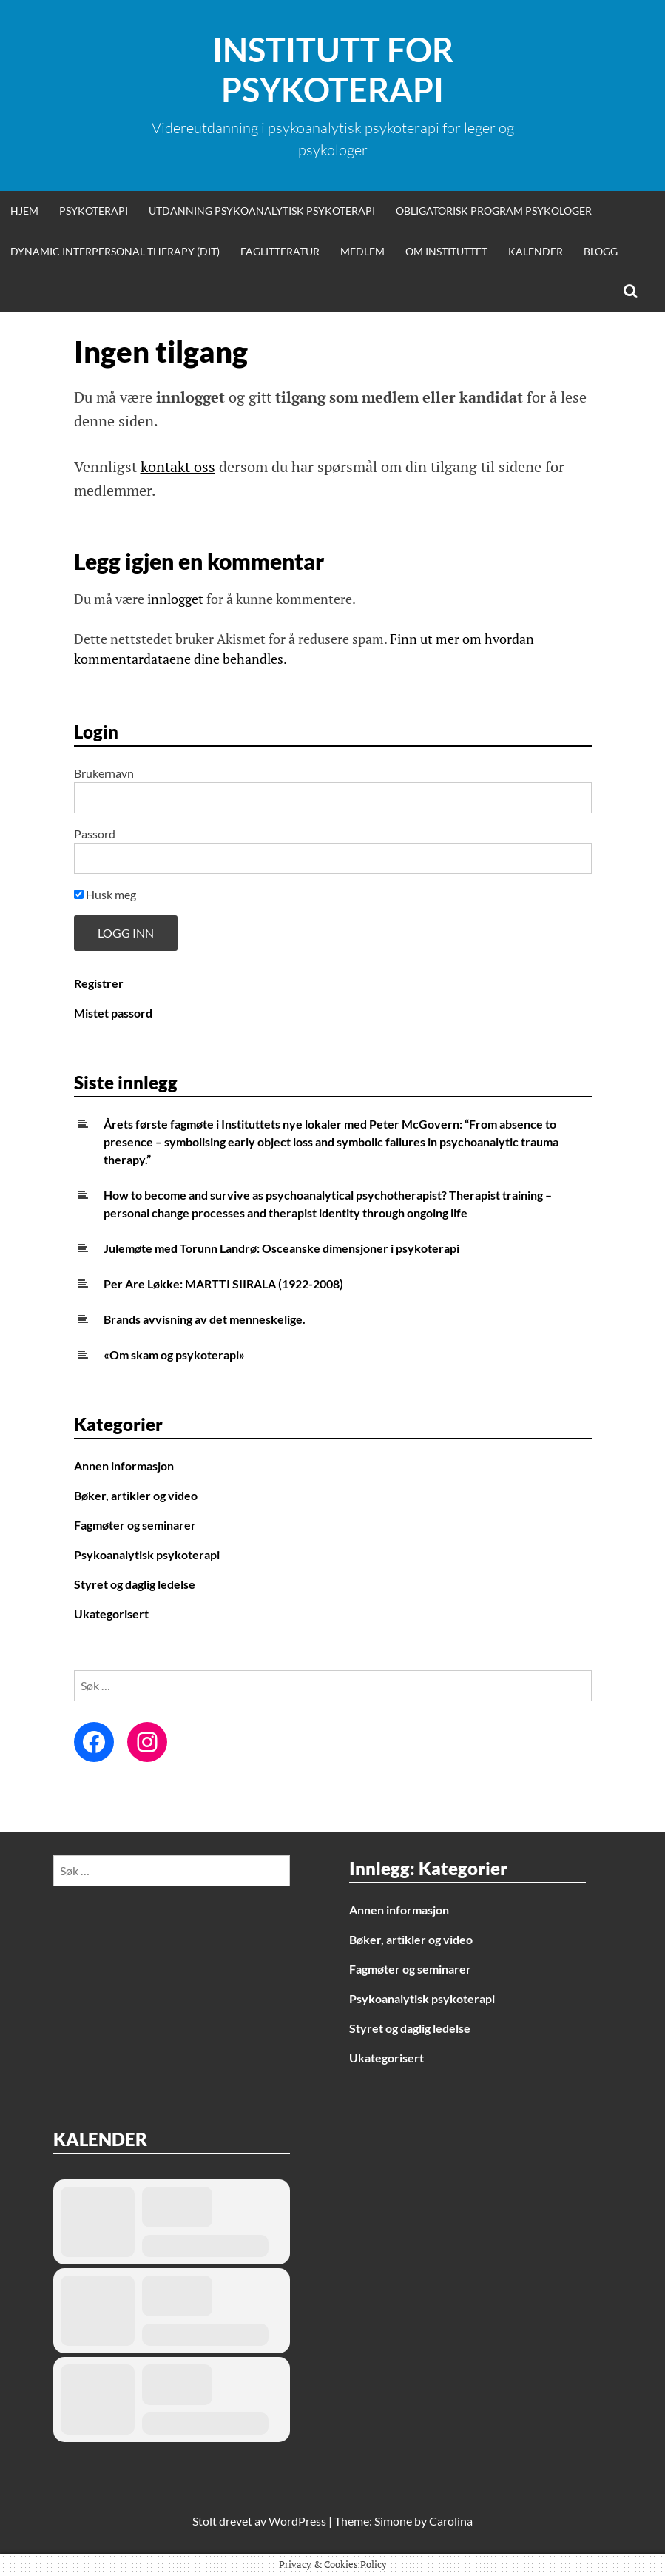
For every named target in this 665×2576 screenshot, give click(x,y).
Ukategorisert (111, 1614)
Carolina (451, 2521)
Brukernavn (104, 773)
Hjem (24, 210)
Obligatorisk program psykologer (494, 210)
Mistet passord (113, 1013)
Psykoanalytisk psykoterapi (147, 1554)
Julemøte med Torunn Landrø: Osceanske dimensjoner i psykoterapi (281, 1248)
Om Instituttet (446, 251)
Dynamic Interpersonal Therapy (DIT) (115, 251)
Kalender (535, 251)
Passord (94, 834)
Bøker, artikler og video (136, 1495)
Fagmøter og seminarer (135, 1525)
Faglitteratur (280, 251)
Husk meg (105, 894)
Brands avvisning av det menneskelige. (205, 1319)
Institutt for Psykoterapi (332, 70)
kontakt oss (178, 467)
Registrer (99, 983)
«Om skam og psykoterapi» (174, 1355)
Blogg (601, 251)
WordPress (297, 2521)
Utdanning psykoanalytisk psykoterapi (262, 210)
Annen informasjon (124, 1466)
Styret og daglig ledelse (134, 1584)
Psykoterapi (93, 210)
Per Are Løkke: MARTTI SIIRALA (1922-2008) (223, 1284)
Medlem (362, 251)
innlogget (175, 599)
